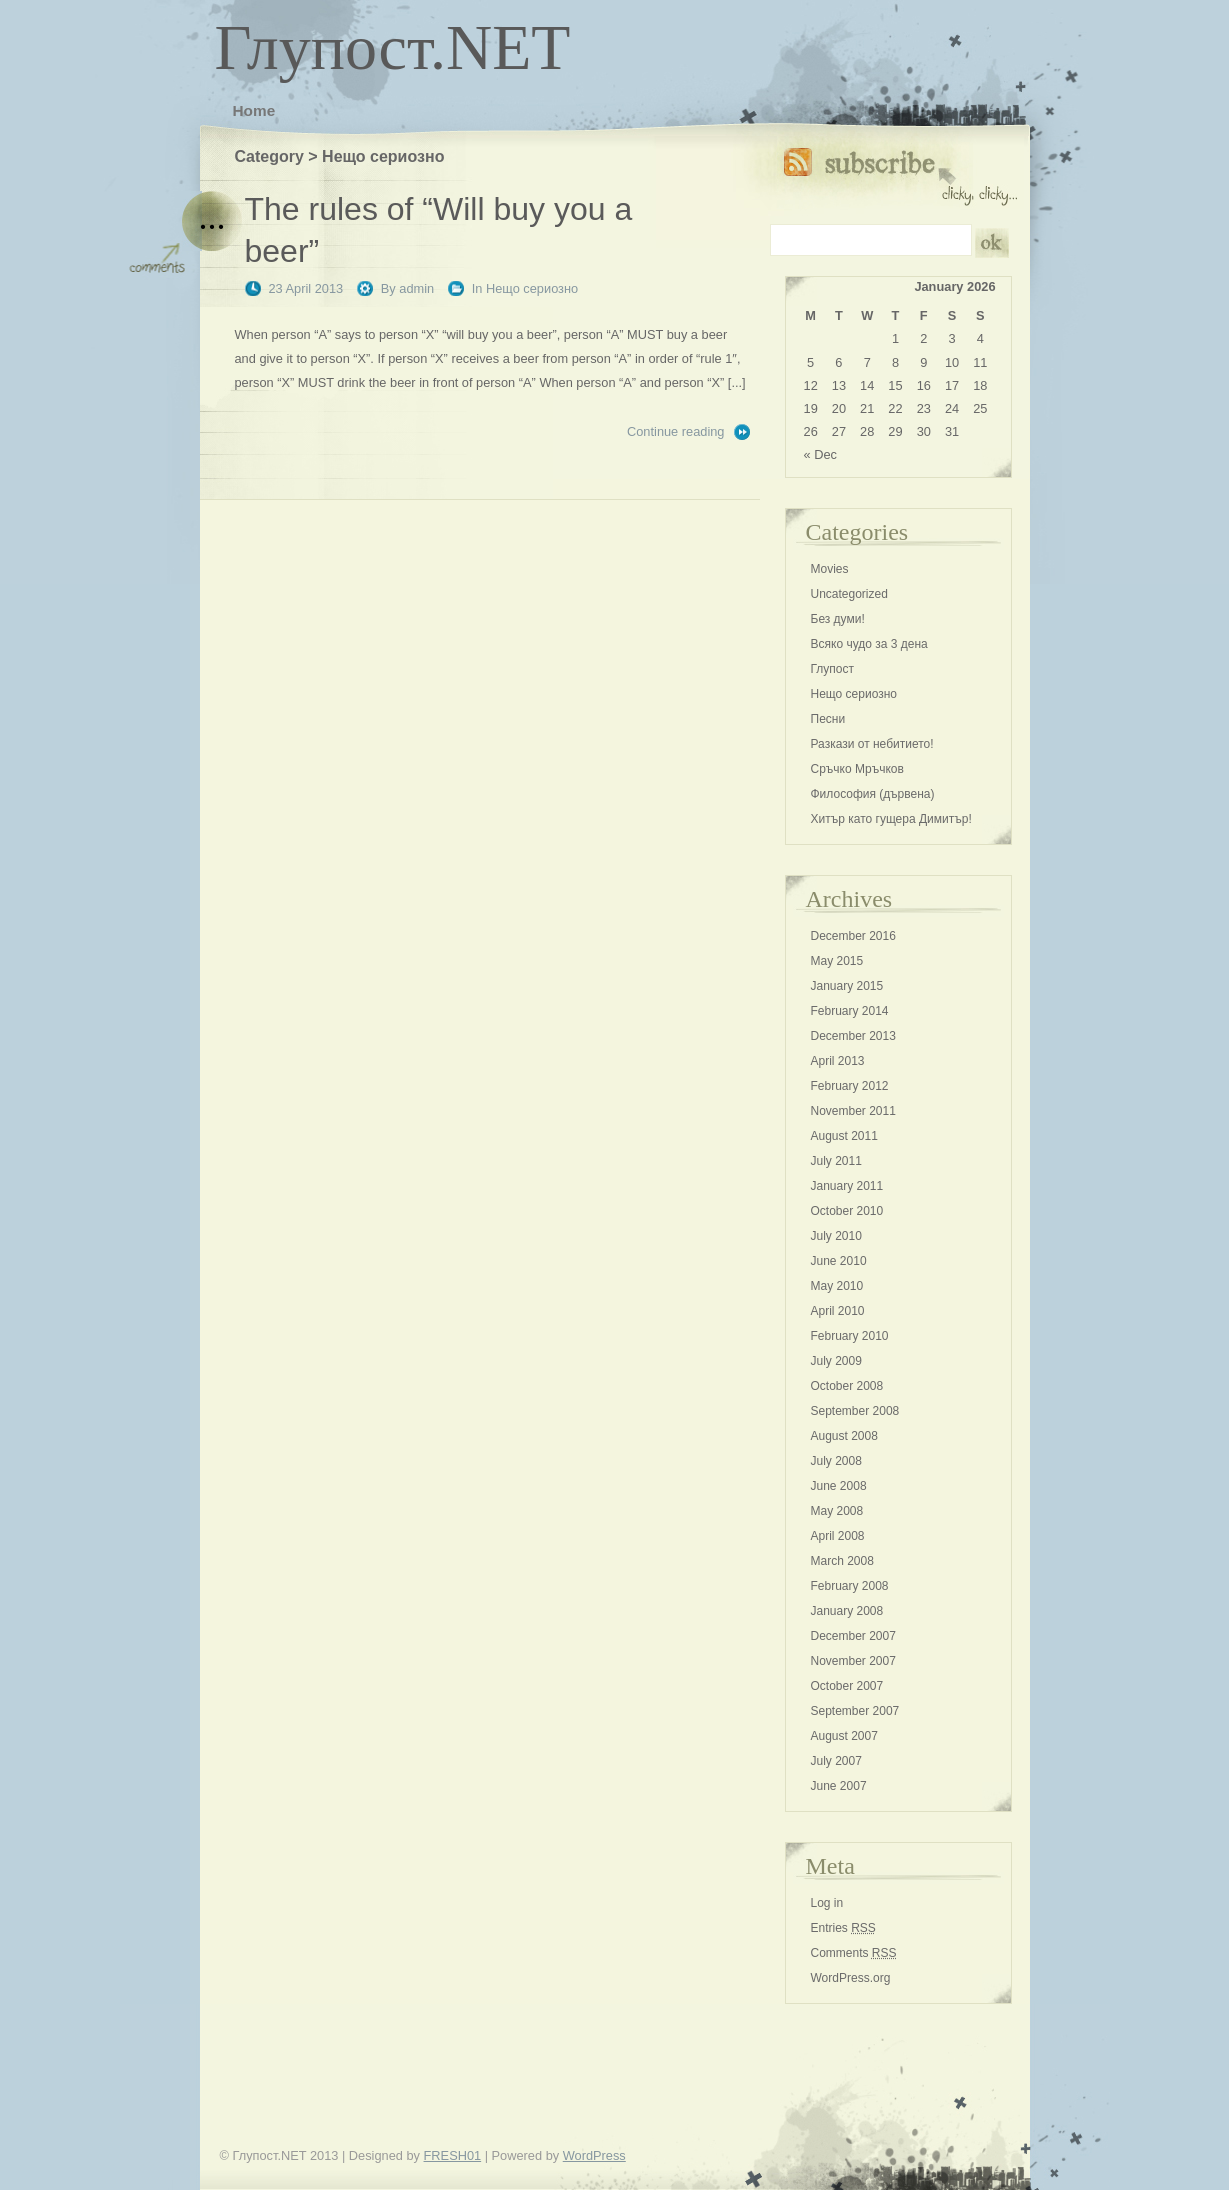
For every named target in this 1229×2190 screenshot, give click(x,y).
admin (416, 288)
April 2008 (838, 1536)
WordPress (594, 2155)
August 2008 (844, 1436)
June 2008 (839, 1486)
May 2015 (837, 961)
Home (254, 110)
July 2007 (836, 1761)
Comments (854, 1953)
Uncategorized (849, 594)
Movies (830, 569)
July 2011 (836, 1161)
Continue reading (675, 431)
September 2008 (855, 1411)
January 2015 (847, 986)
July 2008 (836, 1461)
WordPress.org (851, 1978)
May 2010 (837, 1286)
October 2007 (847, 1686)
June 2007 (839, 1786)
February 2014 (850, 1011)
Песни (828, 719)
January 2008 (847, 1611)
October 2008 (847, 1386)
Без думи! (838, 619)
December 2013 (853, 1036)
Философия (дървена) (873, 794)
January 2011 (847, 1186)
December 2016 (853, 936)
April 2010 (838, 1311)
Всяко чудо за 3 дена (869, 644)
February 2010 (850, 1336)
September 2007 (855, 1711)
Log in (827, 1903)
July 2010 (836, 1236)
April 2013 (838, 1061)
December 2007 (853, 1636)
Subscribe (900, 172)
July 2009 (836, 1361)
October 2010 (847, 1211)
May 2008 (837, 1511)
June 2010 (839, 1261)
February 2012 (850, 1086)
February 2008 (850, 1586)
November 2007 (853, 1661)
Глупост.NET (393, 47)
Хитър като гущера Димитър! (891, 819)
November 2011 (853, 1111)
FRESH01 (453, 2155)
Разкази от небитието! (872, 744)
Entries (843, 1928)
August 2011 (844, 1136)
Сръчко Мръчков (857, 769)
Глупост (833, 669)
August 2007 (844, 1736)
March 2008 (842, 1561)
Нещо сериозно (532, 288)
